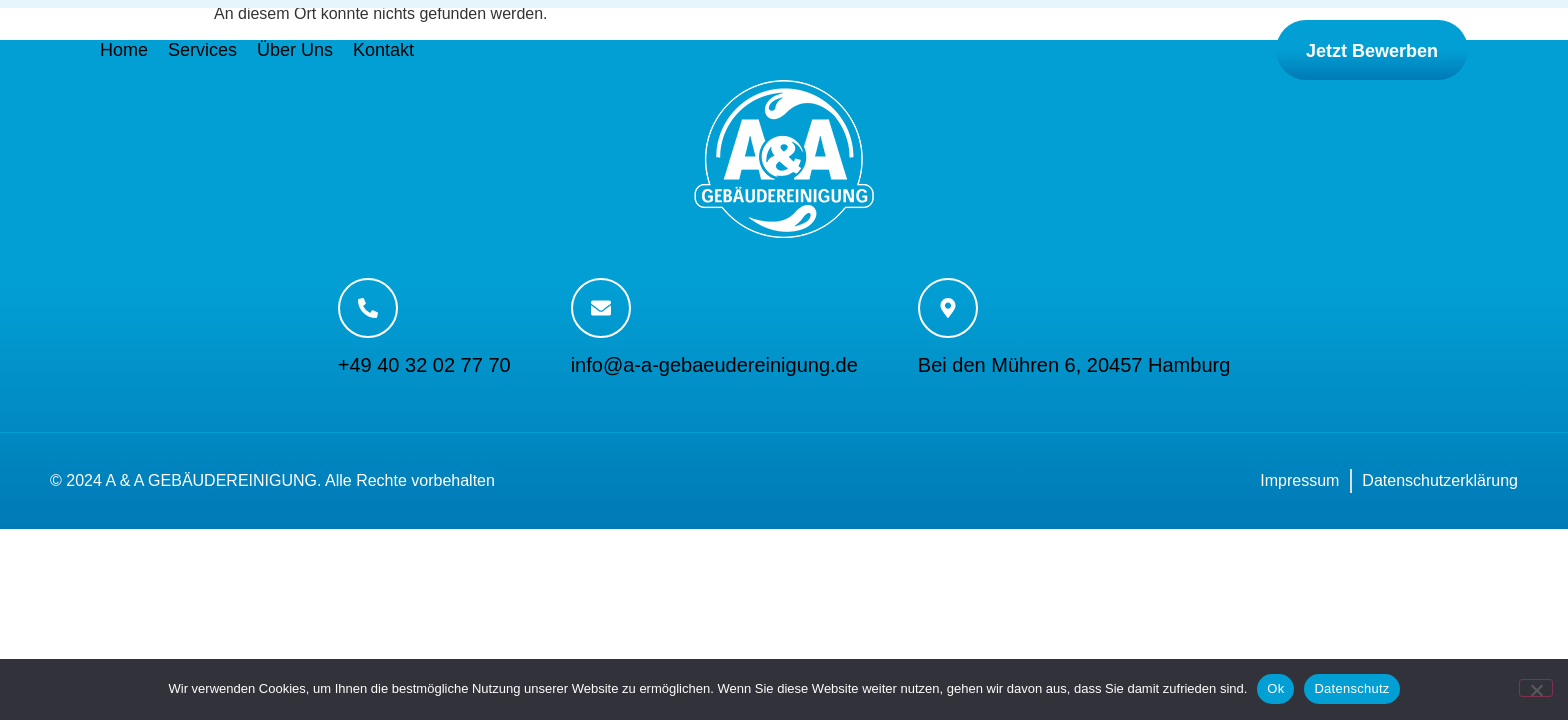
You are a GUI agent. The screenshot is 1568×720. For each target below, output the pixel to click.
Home (124, 50)
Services (202, 50)
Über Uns (295, 50)
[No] (1536, 688)
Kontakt (383, 50)
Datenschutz (1351, 688)
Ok (1275, 688)
